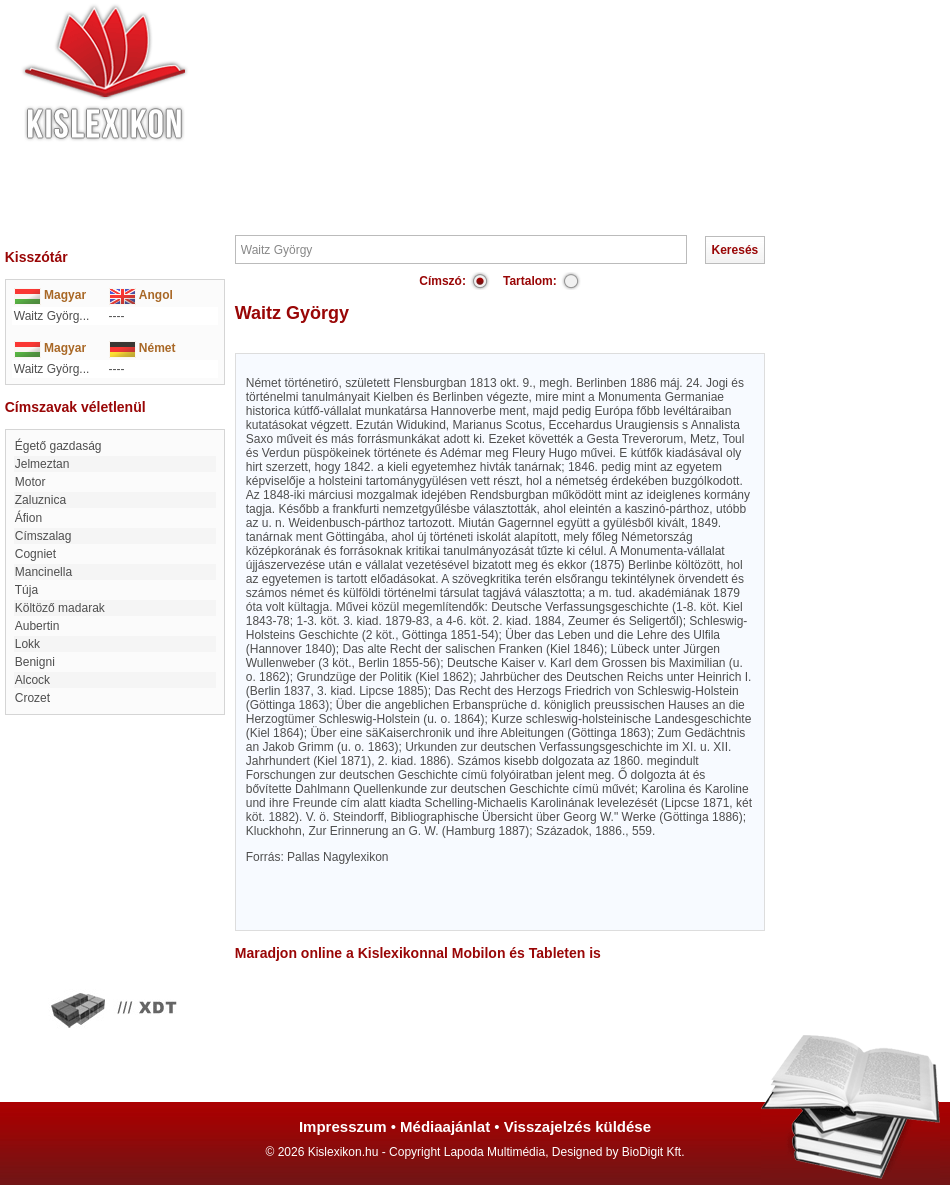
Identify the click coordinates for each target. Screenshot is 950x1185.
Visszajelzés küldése (577, 1126)
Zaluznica (40, 500)
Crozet (32, 698)
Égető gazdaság (58, 446)
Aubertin (37, 626)
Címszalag (43, 536)
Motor (30, 482)
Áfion (28, 518)
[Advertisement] (535, 115)
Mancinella (43, 572)
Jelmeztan (42, 464)
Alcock (32, 680)
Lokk (27, 644)
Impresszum (343, 1126)
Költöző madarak (60, 608)
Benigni (35, 662)
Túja (26, 590)
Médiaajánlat (445, 1126)
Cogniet (35, 554)
